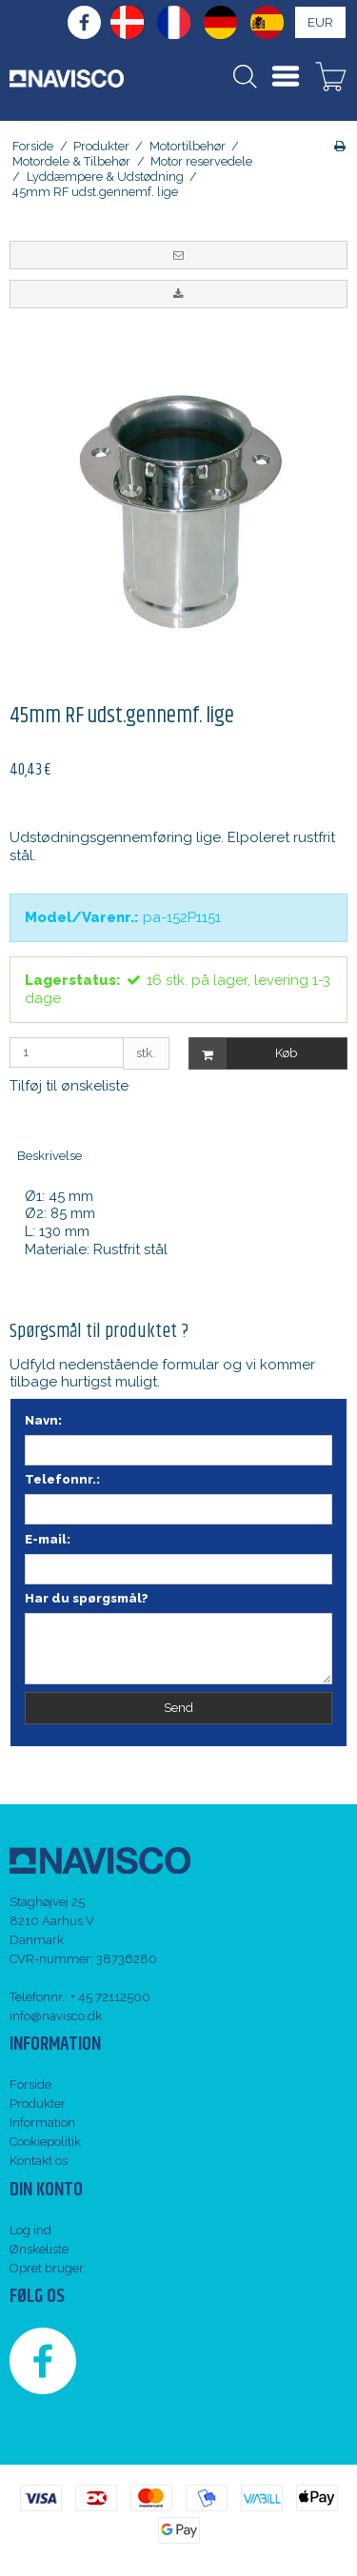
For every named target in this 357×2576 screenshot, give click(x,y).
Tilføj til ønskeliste (69, 1085)
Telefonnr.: (62, 1479)
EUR (320, 22)
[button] (178, 255)
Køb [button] (243, 1054)
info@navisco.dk (56, 2016)
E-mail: (47, 1539)
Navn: (43, 1420)
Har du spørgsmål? (87, 1598)
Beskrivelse (49, 1156)
